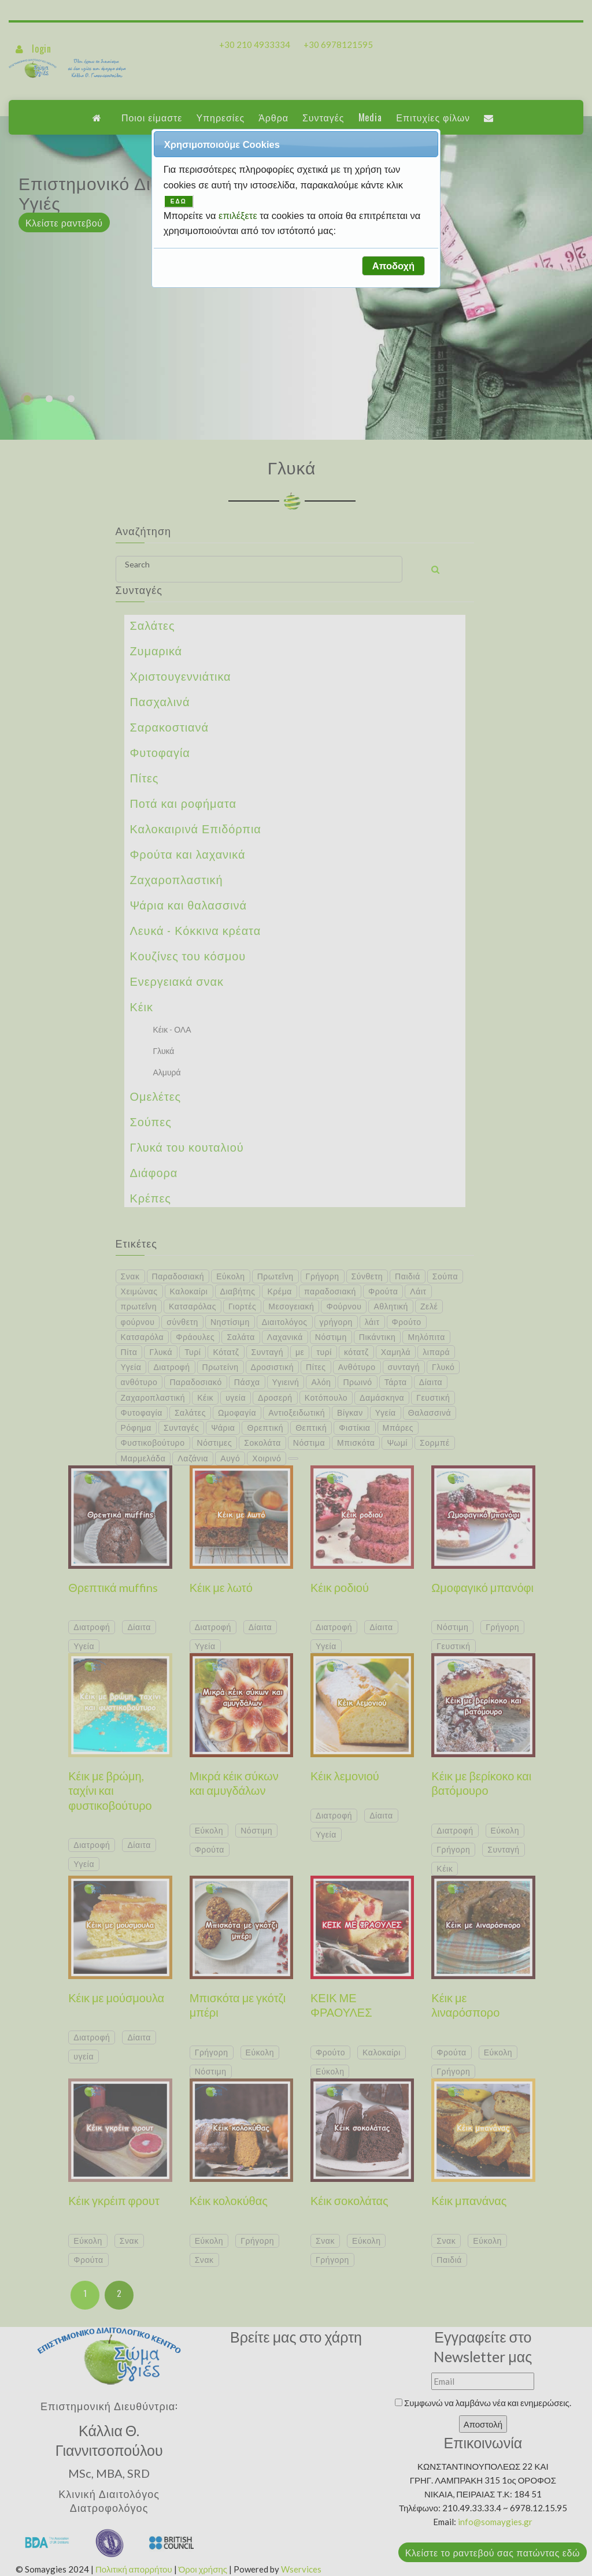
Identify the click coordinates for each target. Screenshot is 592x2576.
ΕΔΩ (179, 201)
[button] (393, 266)
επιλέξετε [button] (239, 215)
